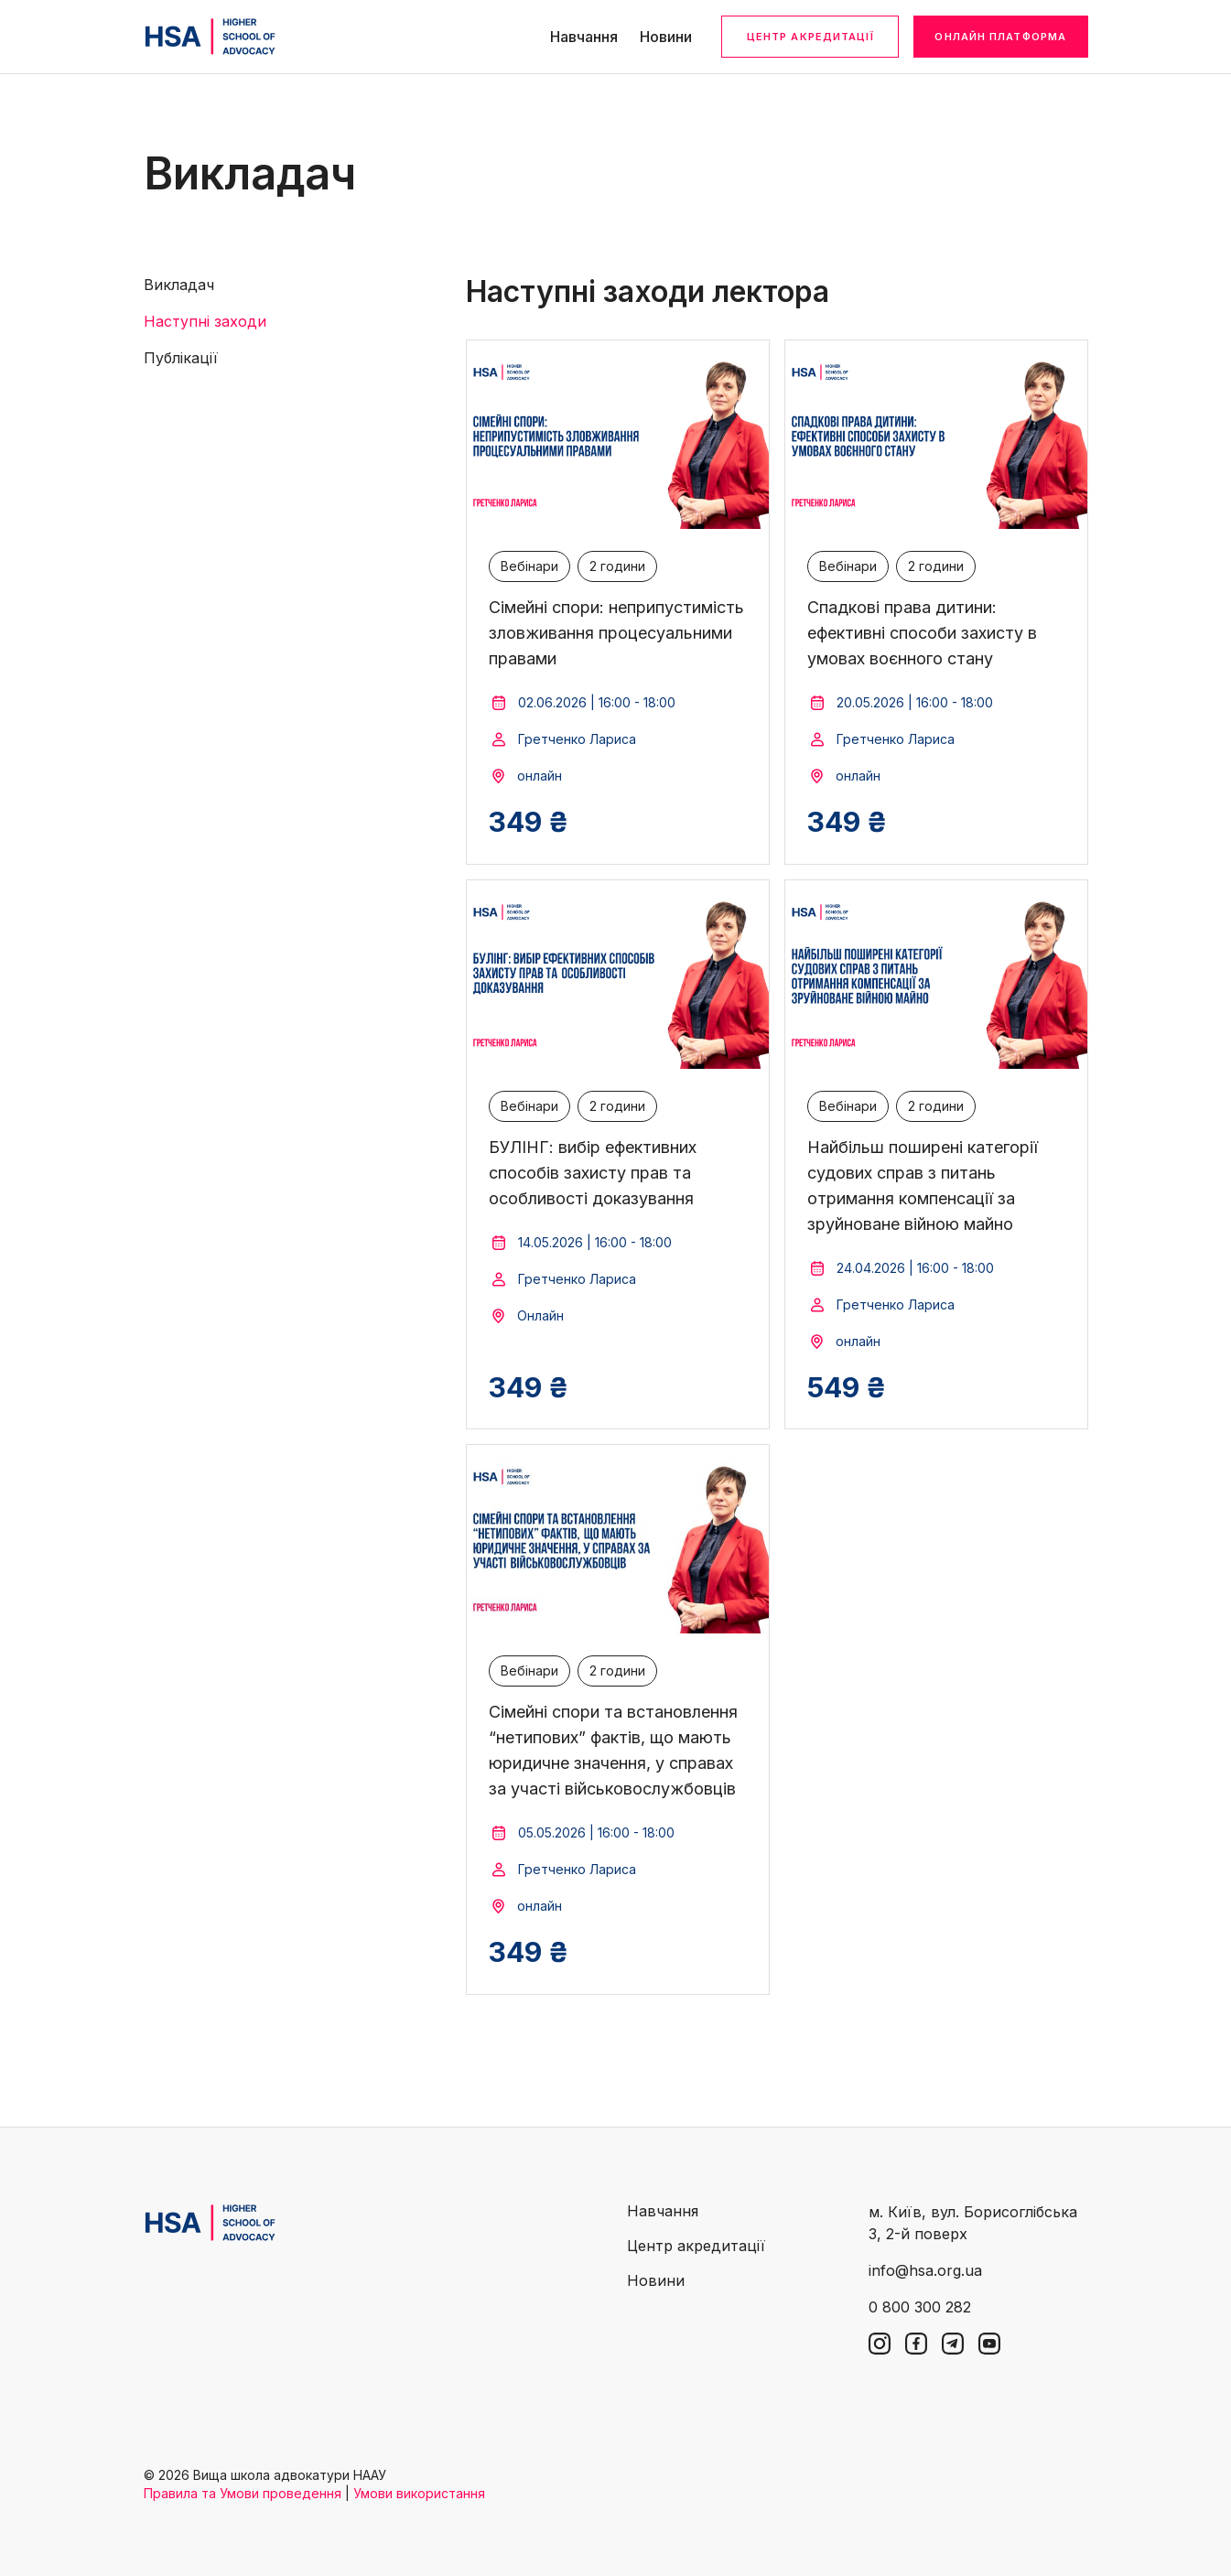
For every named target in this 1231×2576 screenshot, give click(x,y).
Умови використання (419, 2493)
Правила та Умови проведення (242, 2493)
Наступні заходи (205, 321)
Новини (666, 36)
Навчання (584, 36)
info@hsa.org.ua (925, 2270)
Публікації (181, 358)
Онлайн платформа (1000, 36)
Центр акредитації (810, 36)
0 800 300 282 (920, 2307)
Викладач (179, 284)
